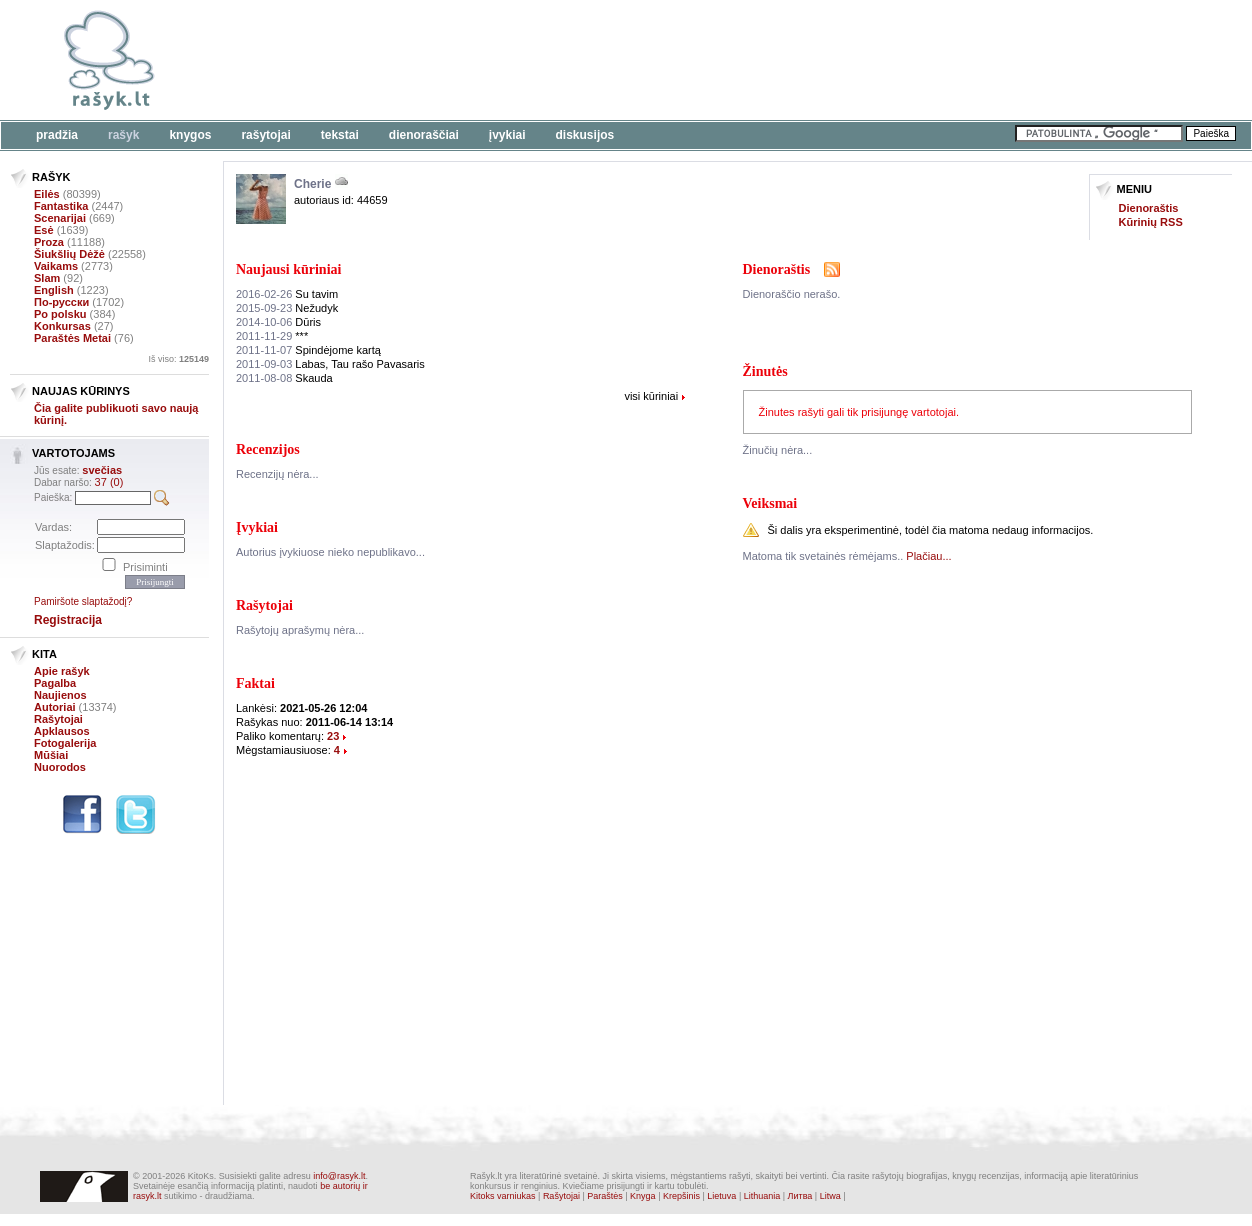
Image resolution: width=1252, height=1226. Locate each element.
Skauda (284, 378)
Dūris (278, 322)
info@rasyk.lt (339, 1176)
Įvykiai (507, 135)
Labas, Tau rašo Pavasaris (330, 364)
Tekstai (340, 135)
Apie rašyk (62, 671)
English (54, 290)
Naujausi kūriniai (288, 269)
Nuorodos (60, 767)
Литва (800, 1196)
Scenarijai (60, 218)
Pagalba (55, 683)
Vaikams (56, 266)
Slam (47, 278)
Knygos (190, 135)
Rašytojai (265, 135)
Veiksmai (770, 503)
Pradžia (57, 135)
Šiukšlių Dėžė (69, 254)
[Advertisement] (615, 60)
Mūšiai (51, 755)
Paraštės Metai (72, 338)
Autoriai (55, 707)
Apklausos (62, 731)
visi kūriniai (651, 396)
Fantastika (61, 206)
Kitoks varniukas (503, 1196)
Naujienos (60, 695)
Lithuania (762, 1196)
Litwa (830, 1196)
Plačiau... (928, 556)
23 (333, 736)
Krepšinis (681, 1196)
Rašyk (123, 135)
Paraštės (605, 1196)
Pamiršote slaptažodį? (83, 601)
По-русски (61, 302)
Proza (49, 242)
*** (272, 336)
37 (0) (109, 482)
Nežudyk (287, 308)
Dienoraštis (1149, 208)
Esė (44, 230)
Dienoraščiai (424, 135)
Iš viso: (178, 359)
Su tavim (287, 294)
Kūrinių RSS (1151, 222)
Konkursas (62, 326)
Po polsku (60, 314)
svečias (102, 470)
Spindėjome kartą (308, 350)
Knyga (643, 1196)
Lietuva (721, 1196)
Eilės (47, 194)
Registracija (68, 620)
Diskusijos (585, 135)
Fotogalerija (65, 743)
